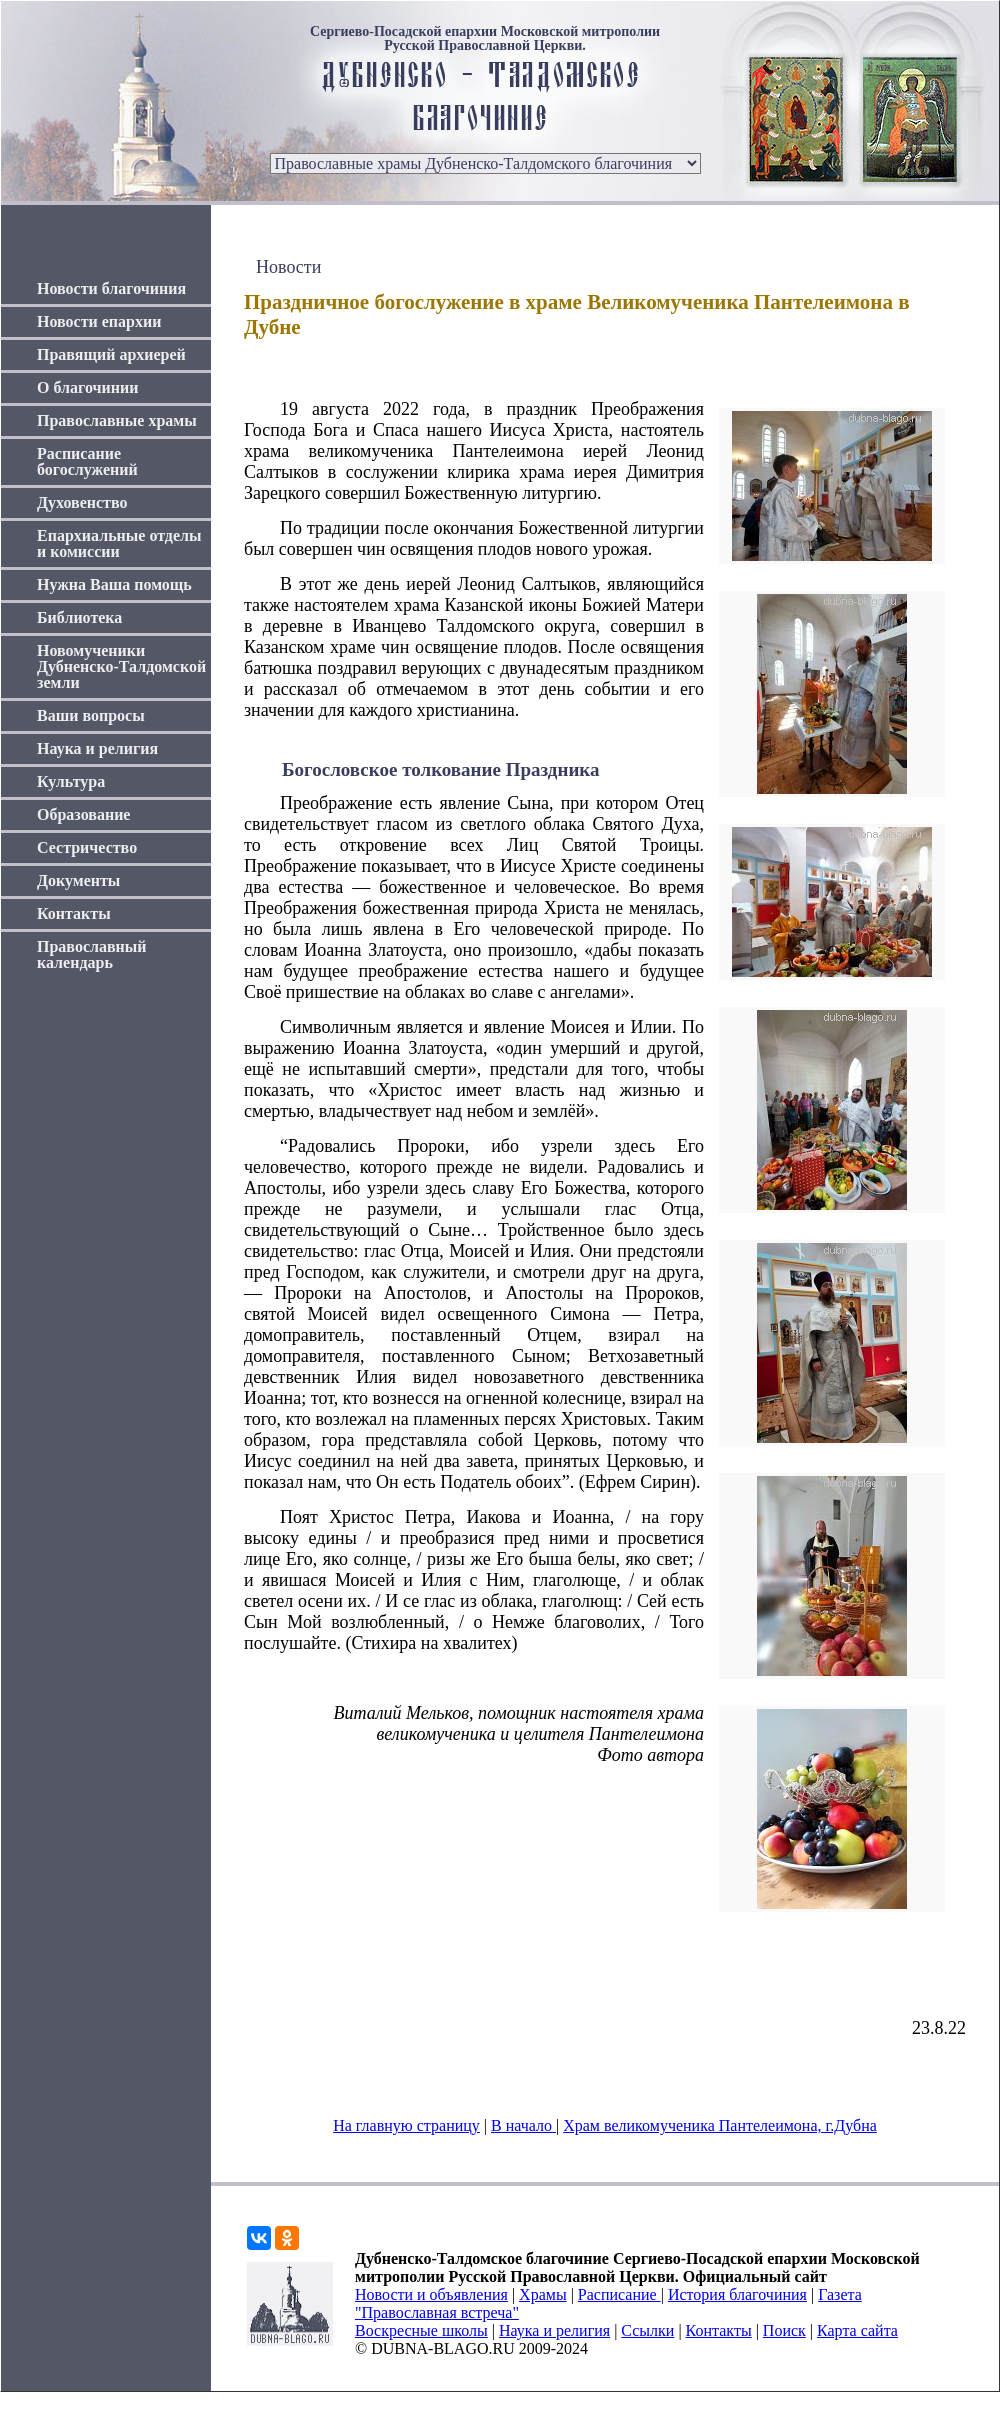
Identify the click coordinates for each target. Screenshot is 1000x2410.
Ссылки (647, 2330)
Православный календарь (92, 954)
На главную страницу (406, 2125)
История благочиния (737, 2294)
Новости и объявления (431, 2294)
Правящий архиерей (111, 354)
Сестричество (87, 847)
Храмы (543, 2294)
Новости (288, 267)
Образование (83, 814)
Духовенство (82, 502)
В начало (523, 2125)
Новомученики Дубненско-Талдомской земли (121, 666)
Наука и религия (97, 748)
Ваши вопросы (91, 715)
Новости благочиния (111, 288)
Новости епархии (99, 321)
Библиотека (79, 617)
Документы (78, 880)
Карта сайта (857, 2330)
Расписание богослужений (87, 461)
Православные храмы (117, 420)
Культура (71, 781)
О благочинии (87, 387)
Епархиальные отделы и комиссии (119, 543)
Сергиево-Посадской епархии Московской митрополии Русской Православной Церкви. (485, 39)
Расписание (619, 2294)
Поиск (784, 2330)
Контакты (74, 913)
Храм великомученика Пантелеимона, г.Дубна (720, 2125)
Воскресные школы (421, 2330)
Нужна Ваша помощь (114, 584)
